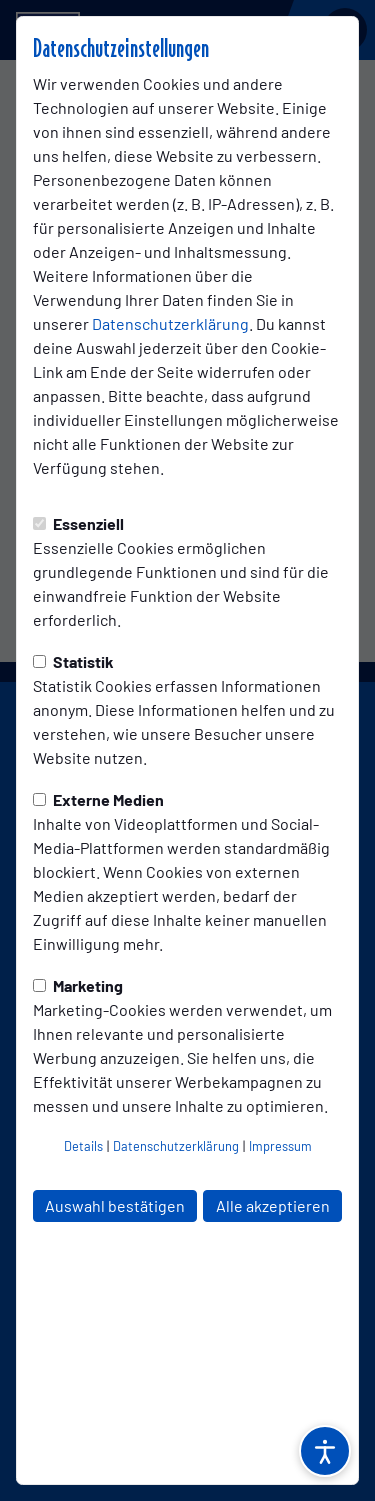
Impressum (280, 1146)
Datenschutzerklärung (170, 323)
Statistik (73, 661)
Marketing (78, 985)
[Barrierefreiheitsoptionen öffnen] (325, 1451)
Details (83, 1146)
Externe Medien (98, 799)
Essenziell (78, 523)
